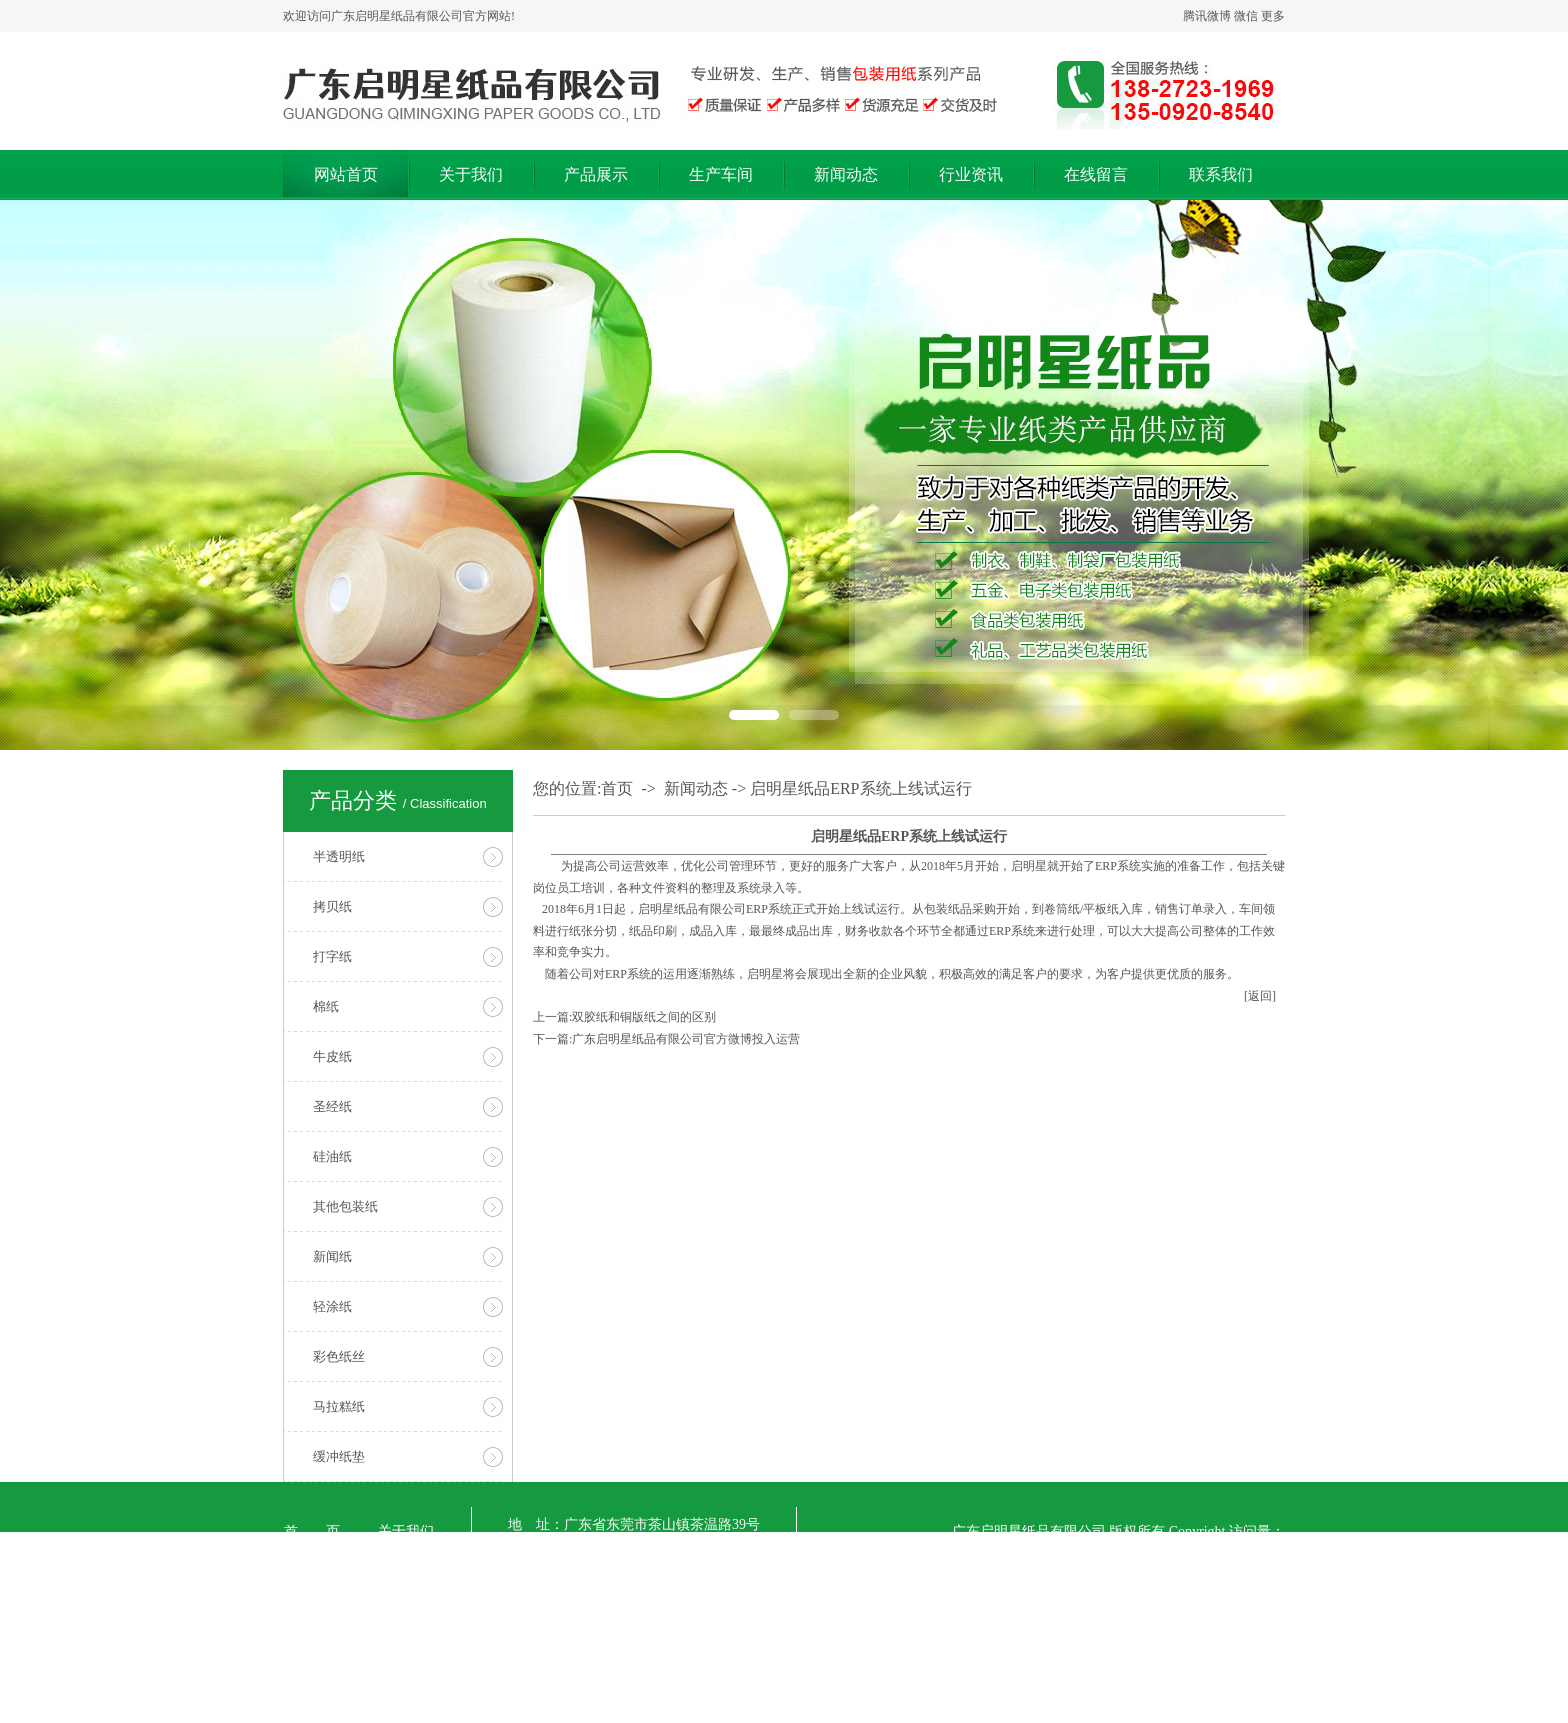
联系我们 (1221, 174)
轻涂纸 (332, 1306)
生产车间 (721, 174)
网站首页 (346, 174)
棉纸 (326, 1006)
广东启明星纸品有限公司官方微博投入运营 (686, 1039)
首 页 (312, 1531)
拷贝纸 (332, 906)
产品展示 (596, 174)
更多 (1273, 16)
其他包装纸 (345, 1206)
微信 (1246, 16)
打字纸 (332, 956)
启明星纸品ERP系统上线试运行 (860, 788)
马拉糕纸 (339, 1406)
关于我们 (471, 174)
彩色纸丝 (339, 1356)
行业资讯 (971, 174)
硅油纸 (332, 1156)
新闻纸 (332, 1256)
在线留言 (1096, 174)
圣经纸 (332, 1106)
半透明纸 (339, 856)
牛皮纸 (332, 1056)
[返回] (1260, 996)
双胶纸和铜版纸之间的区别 (644, 1017)
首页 (617, 788)
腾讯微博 (1207, 16)
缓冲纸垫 (339, 1456)
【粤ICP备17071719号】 (610, 1704)
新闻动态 (846, 174)
